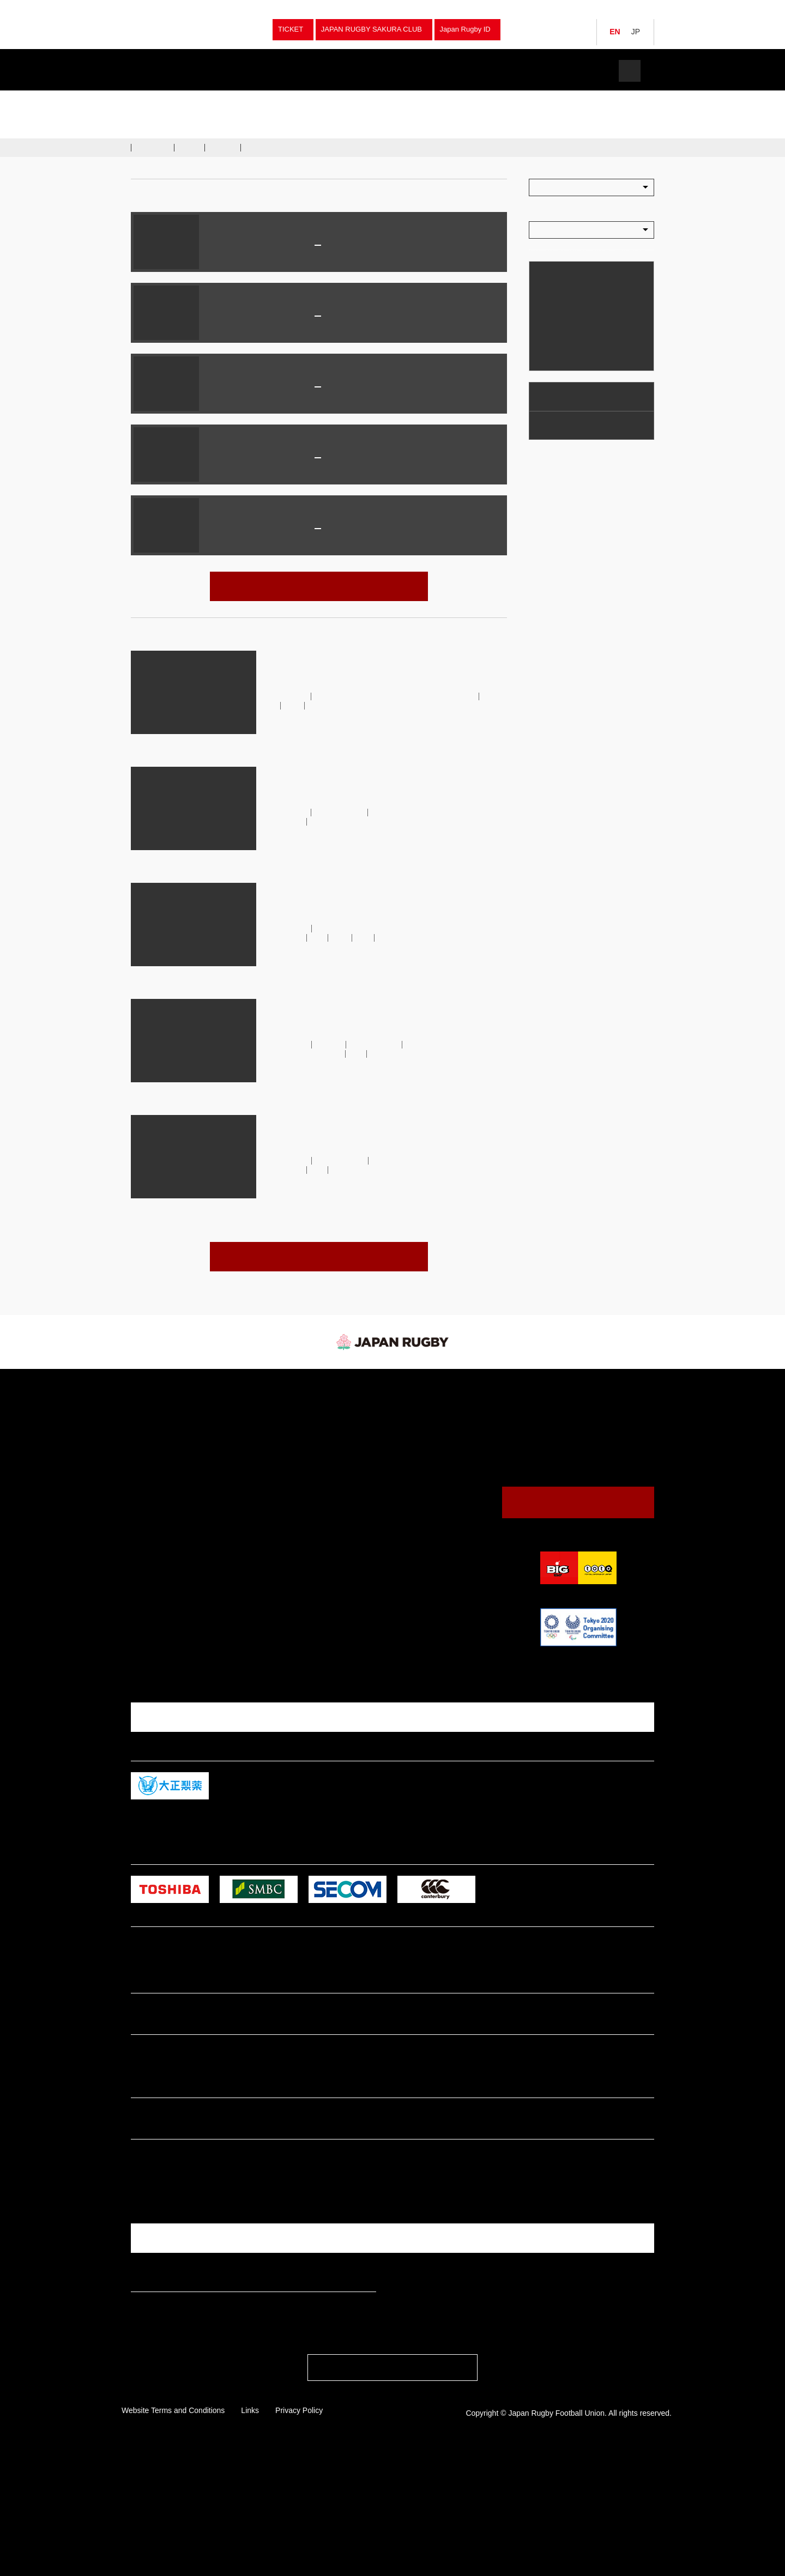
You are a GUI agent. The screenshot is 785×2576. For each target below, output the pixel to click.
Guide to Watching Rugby (423, 1432)
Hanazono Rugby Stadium (318, 547)
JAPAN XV (289, 246)
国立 (318, 476)
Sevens (271, 1418)
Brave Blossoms (343, 812)
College (272, 1514)
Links (250, 2534)
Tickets (586, 70)
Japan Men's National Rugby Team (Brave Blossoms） (386, 817)
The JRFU (511, 70)
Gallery (223, 147)
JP (635, 31)
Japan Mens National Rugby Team (263, 317)
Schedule (152, 147)
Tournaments (167, 98)
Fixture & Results (258, 70)
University (275, 1490)
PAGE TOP (392, 2495)
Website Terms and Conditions (173, 2534)
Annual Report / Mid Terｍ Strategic (438, 1533)
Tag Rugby (276, 1538)
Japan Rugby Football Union (191, 30)
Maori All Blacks (362, 246)
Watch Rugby (426, 70)
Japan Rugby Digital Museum (428, 1521)
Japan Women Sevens (169, 1442)
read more (279, 751)
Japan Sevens (157, 1430)
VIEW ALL (319, 586)
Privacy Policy (299, 2534)
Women (272, 1466)
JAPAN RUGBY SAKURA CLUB (371, 29)
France (341, 458)
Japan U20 (152, 1466)
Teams (173, 70)
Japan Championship (292, 1430)
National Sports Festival (297, 1454)
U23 (321, 937)
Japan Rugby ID (465, 29)
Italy (337, 317)
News (342, 70)
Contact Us (578, 1502)
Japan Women (157, 1418)
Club (267, 1478)
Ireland (343, 388)
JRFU (521, 1389)
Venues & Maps (564, 425)
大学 (367, 937)
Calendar (551, 356)
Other (269, 1550)
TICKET (290, 29)
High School (278, 1502)
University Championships (301, 1442)
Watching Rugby (566, 396)
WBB (358, 705)
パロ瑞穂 (318, 264)
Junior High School (288, 1526)
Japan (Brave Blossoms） (223, 98)
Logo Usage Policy (413, 1546)
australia (332, 1044)
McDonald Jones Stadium (317, 406)
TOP (136, 98)
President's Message (417, 1509)
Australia (347, 529)
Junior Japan (154, 1454)
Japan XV (328, 705)
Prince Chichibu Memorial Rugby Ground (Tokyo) (317, 335)
